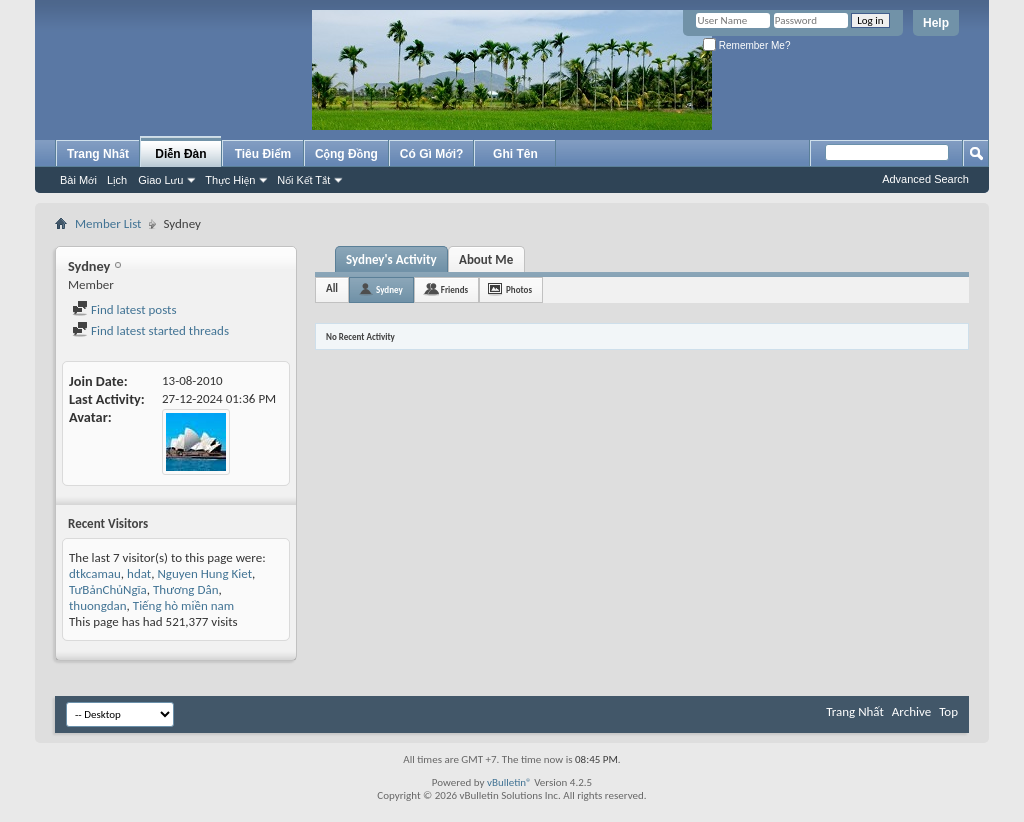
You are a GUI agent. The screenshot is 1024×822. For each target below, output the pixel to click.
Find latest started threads (150, 330)
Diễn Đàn (180, 154)
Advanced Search (925, 179)
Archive (911, 711)
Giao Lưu (160, 180)
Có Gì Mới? (432, 154)
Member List (108, 223)
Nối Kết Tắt (303, 180)
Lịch (117, 180)
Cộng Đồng (346, 154)
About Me (486, 259)
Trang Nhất (98, 154)
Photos (519, 289)
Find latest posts (124, 309)
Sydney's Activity (391, 259)
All (332, 288)
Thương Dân (185, 589)
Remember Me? (746, 45)
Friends (454, 289)
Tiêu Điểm (263, 154)
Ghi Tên (515, 154)
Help (936, 23)
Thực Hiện (230, 180)
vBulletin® (509, 782)
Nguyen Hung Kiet (204, 573)
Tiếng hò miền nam (183, 605)
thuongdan (98, 605)
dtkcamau (95, 573)
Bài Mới (78, 180)
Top (948, 711)
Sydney (389, 289)
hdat (139, 573)
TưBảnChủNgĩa (108, 589)
